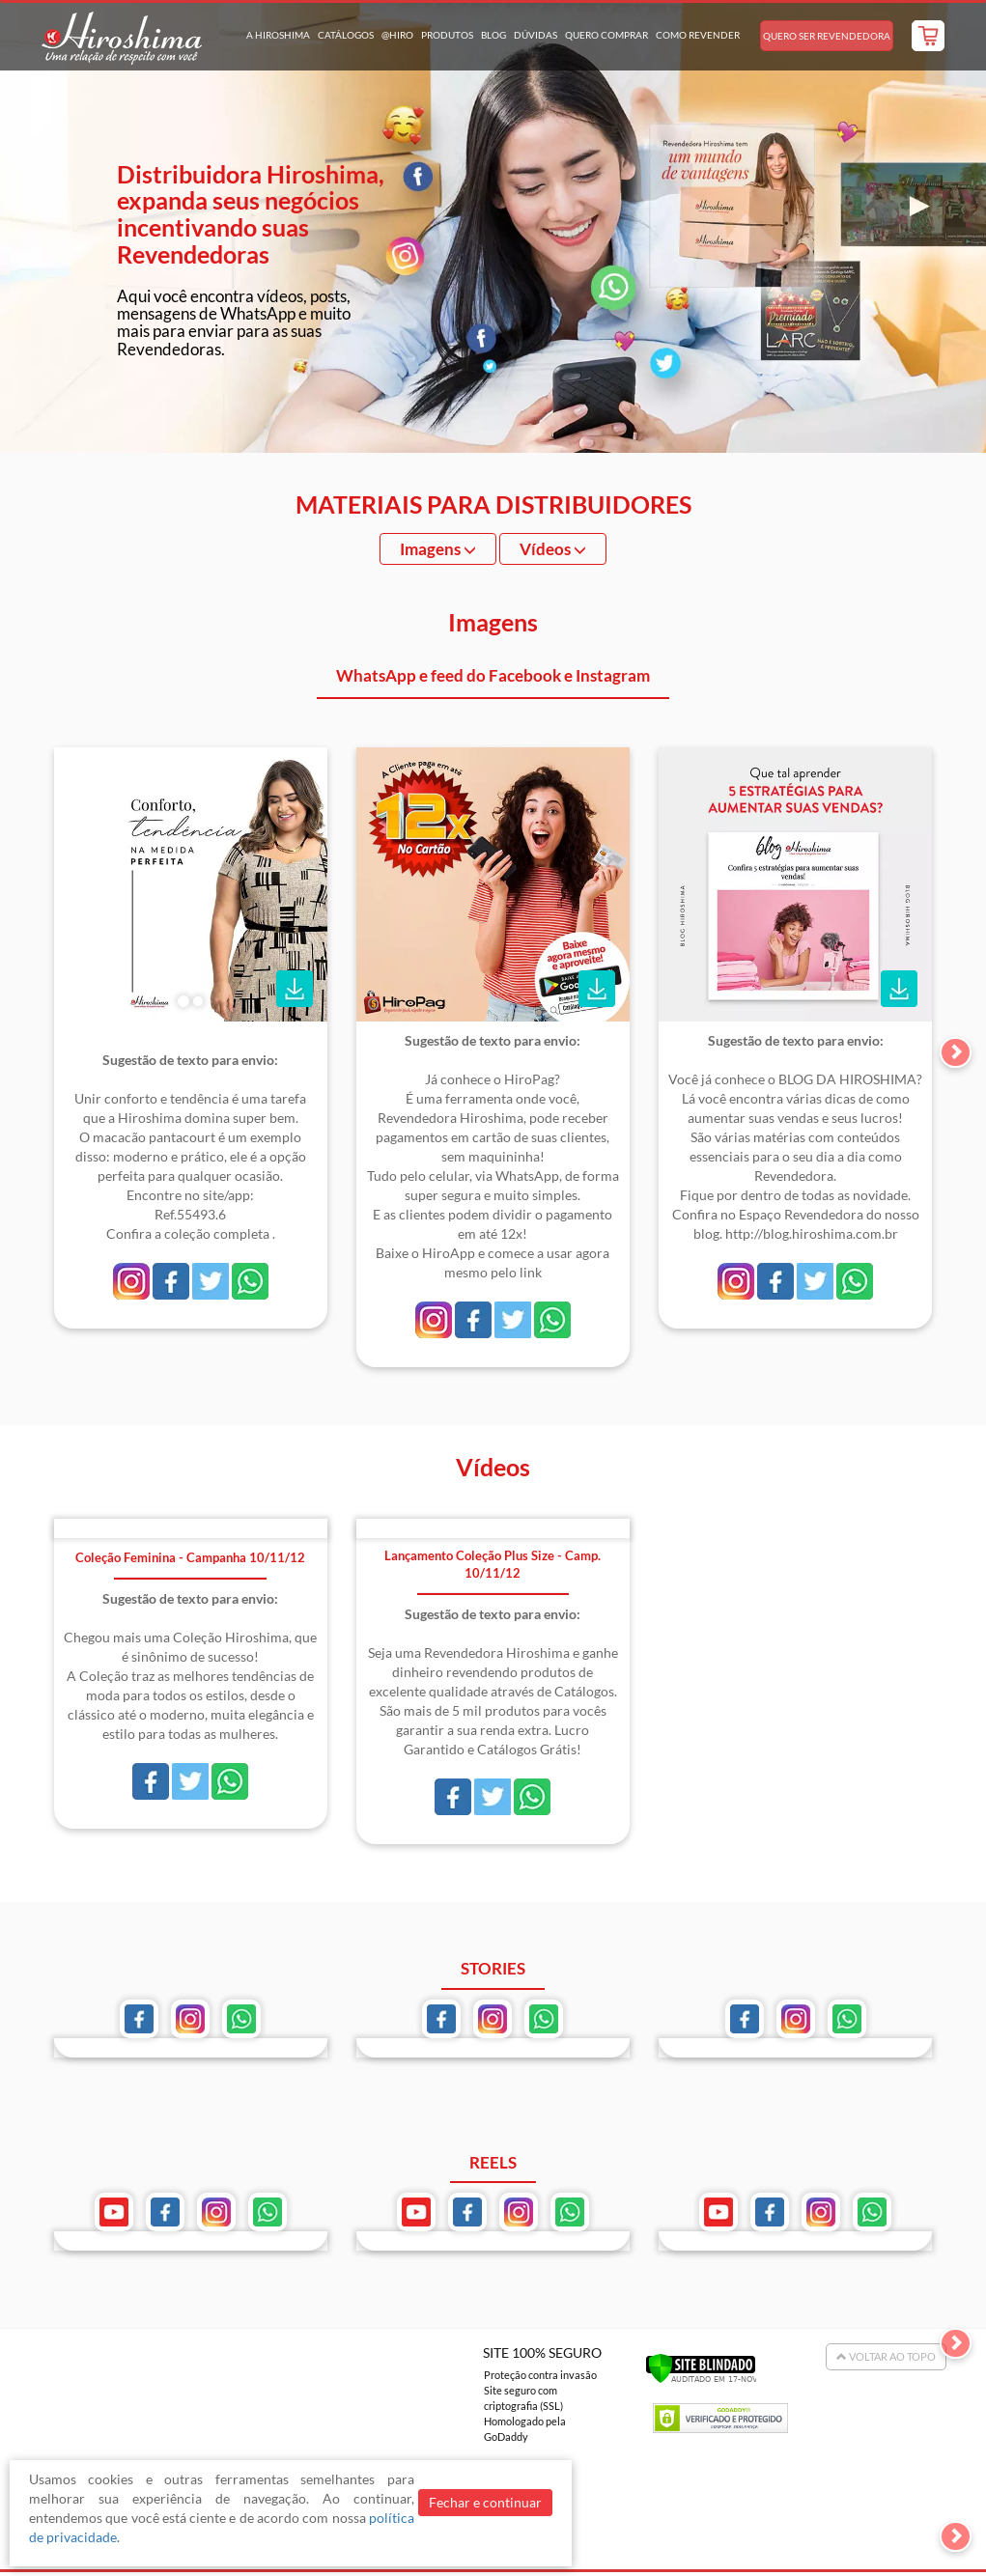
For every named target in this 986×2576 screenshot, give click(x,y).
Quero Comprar (606, 35)
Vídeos (553, 549)
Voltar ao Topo (886, 2356)
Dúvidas (535, 35)
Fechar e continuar (485, 2502)
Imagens (438, 549)
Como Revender (698, 35)
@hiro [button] (397, 35)
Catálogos (346, 35)
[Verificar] (700, 2367)
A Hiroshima (278, 35)
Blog (493, 35)
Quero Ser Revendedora (826, 36)
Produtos (447, 35)
